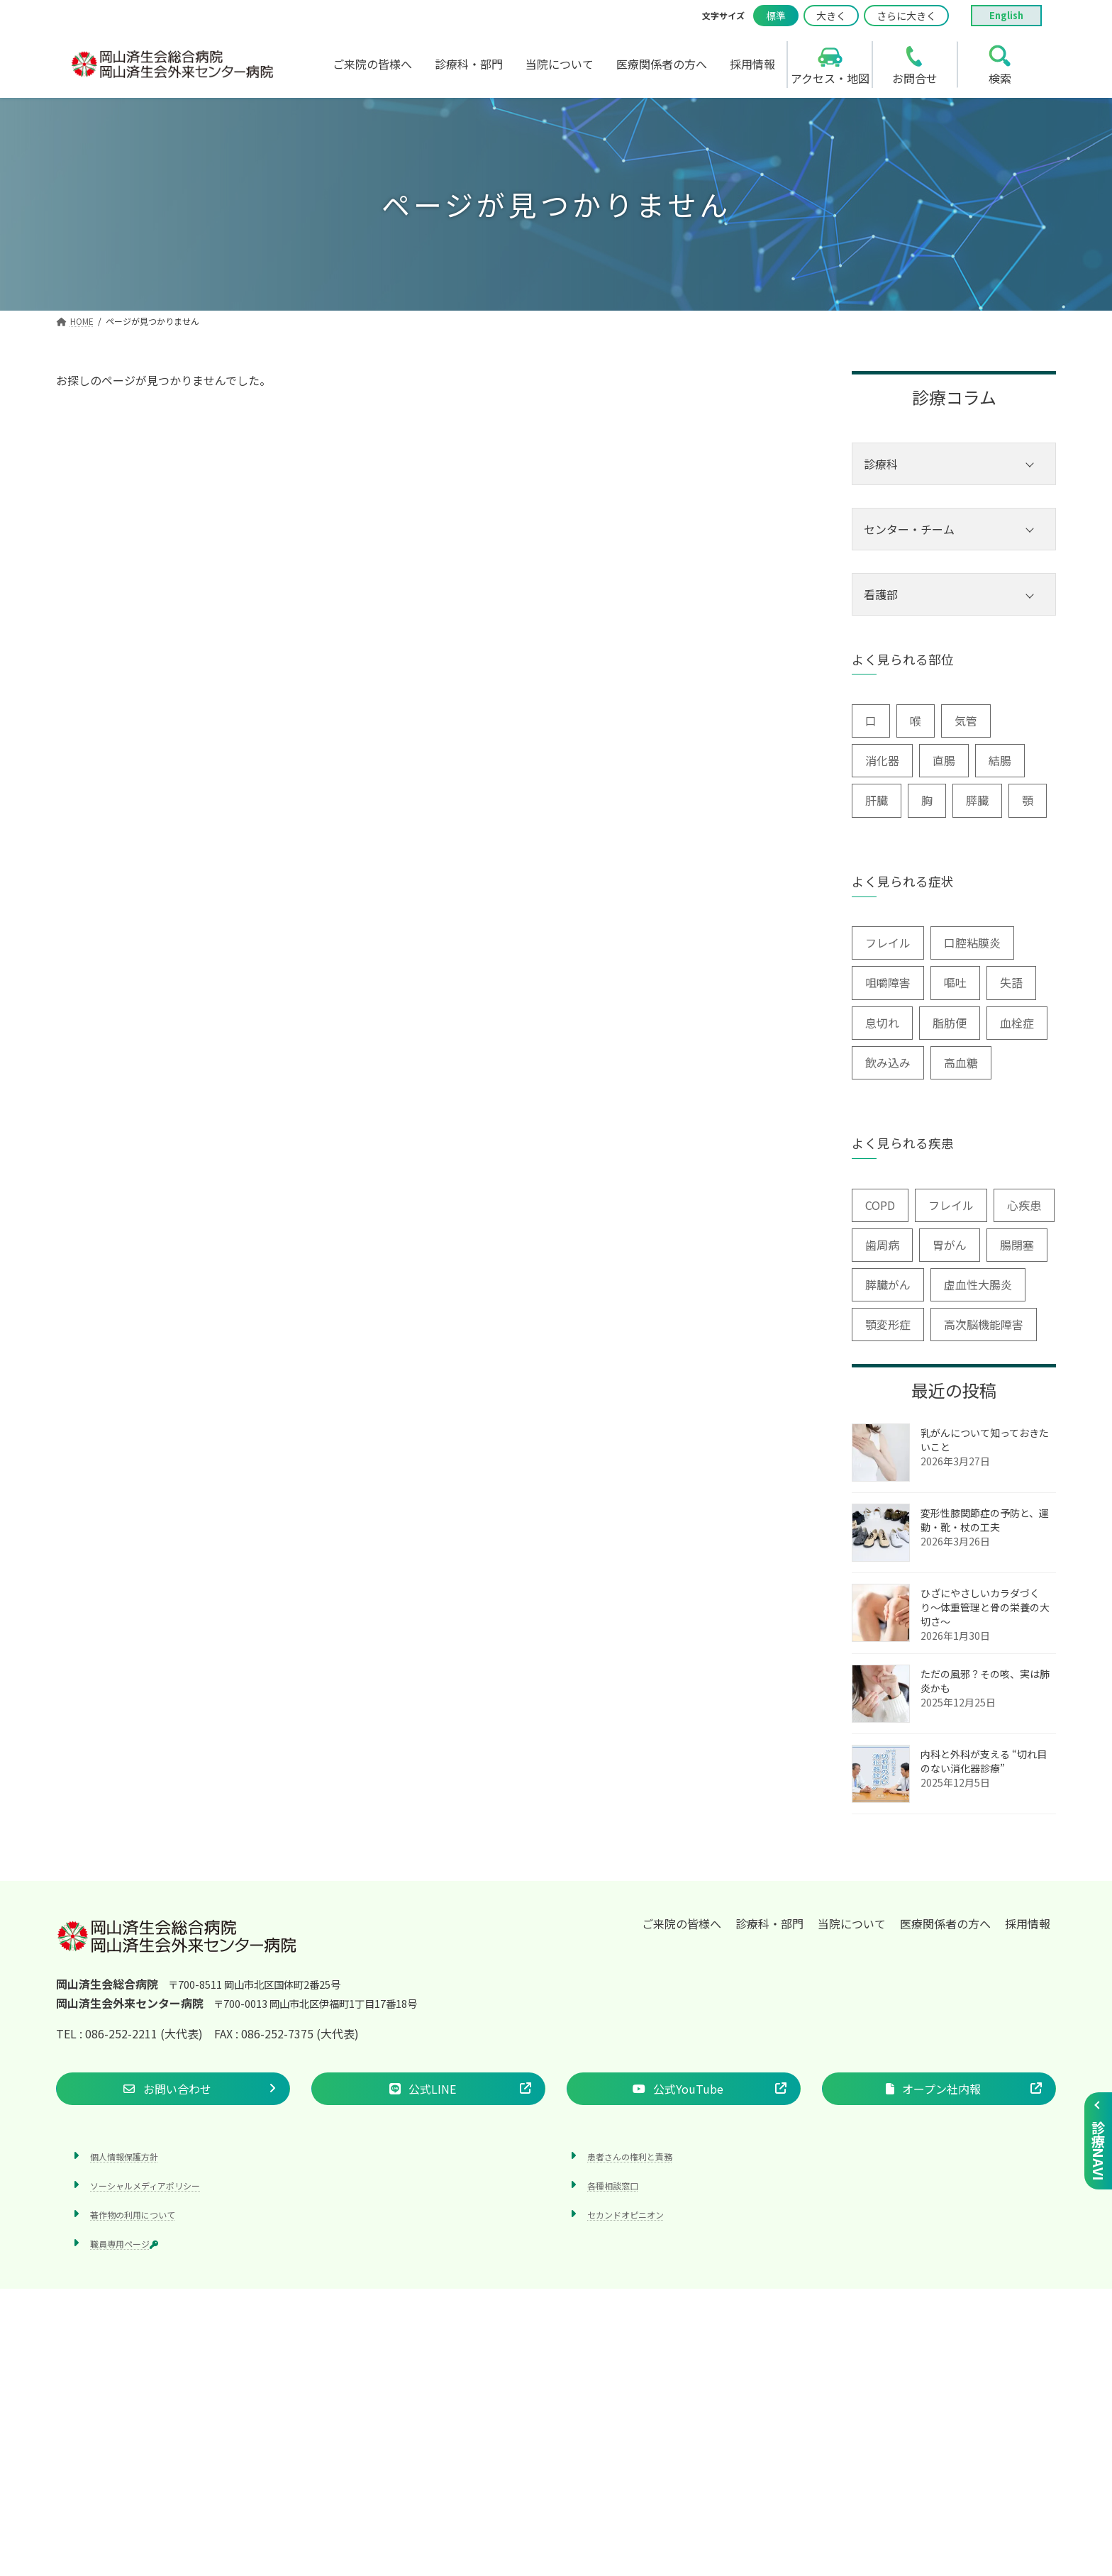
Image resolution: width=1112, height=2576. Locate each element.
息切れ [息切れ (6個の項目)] (882, 1022)
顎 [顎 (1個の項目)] (1027, 800)
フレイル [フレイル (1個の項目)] (951, 1205)
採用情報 (1027, 1923)
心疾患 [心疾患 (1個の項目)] (1024, 1205)
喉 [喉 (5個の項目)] (915, 720)
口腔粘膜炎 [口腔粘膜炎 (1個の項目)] (972, 942)
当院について (852, 1923)
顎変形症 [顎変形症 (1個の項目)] (888, 1324)
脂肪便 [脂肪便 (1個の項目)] (950, 1022)
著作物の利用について (132, 2215)
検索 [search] (1000, 78)
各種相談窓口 (612, 2186)
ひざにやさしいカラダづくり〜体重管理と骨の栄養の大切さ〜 (985, 1607)
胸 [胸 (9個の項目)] (927, 800)
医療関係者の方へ (945, 1923)
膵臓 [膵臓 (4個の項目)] (977, 800)
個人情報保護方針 (124, 2156)
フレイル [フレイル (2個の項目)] (888, 942)
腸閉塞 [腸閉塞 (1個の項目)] (1017, 1244)
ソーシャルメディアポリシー (145, 2186)
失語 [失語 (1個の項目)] (1011, 982)
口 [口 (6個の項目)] (871, 720)
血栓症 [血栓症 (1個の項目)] (1017, 1022)
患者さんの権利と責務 (629, 2156)
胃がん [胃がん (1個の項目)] (950, 1244)
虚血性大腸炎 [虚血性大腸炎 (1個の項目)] (978, 1284)
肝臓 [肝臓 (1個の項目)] (876, 800)
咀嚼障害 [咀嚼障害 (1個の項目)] (888, 982)
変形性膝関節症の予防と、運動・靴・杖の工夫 (985, 1520)
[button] (173, 2088)
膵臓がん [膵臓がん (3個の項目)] (888, 1284)
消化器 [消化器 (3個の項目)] (882, 760)
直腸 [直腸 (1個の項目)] (944, 760)
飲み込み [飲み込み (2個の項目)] (888, 1062)
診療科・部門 (769, 1923)
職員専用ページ (124, 2244)
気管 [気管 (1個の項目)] (966, 720)
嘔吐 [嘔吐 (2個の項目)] (955, 982)
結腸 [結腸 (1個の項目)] (1000, 760)
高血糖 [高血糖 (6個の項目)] (961, 1062)
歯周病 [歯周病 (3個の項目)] (882, 1244)
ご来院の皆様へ (681, 1923)
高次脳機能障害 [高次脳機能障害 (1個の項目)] (983, 1324)
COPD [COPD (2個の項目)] (880, 1205)
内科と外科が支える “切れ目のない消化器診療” (984, 1761)
